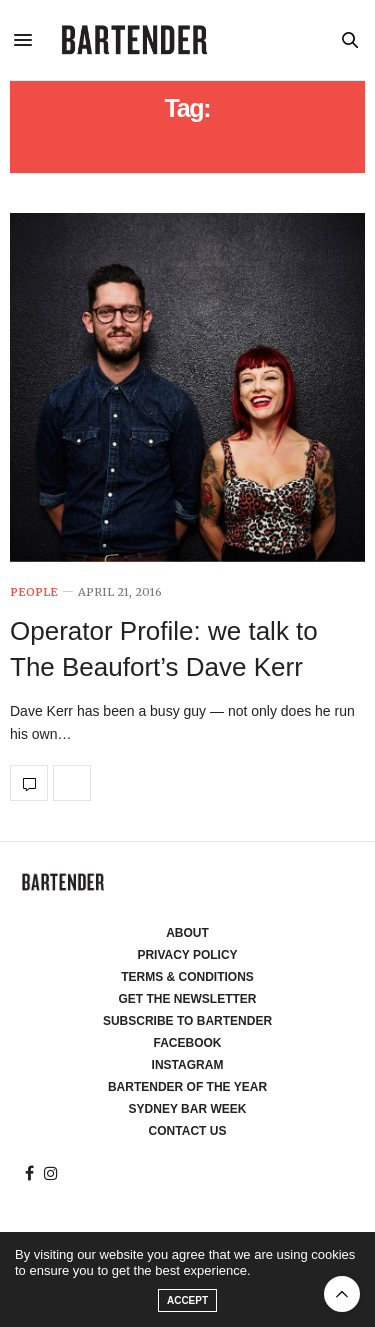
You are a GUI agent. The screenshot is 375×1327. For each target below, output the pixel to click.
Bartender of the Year (187, 1087)
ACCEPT (187, 1300)
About (187, 933)
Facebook (187, 1043)
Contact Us (188, 1131)
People (34, 592)
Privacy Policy (187, 955)
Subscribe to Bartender (187, 1021)
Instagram (188, 1065)
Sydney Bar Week (188, 1109)
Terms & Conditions (187, 977)
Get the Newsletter (188, 999)
